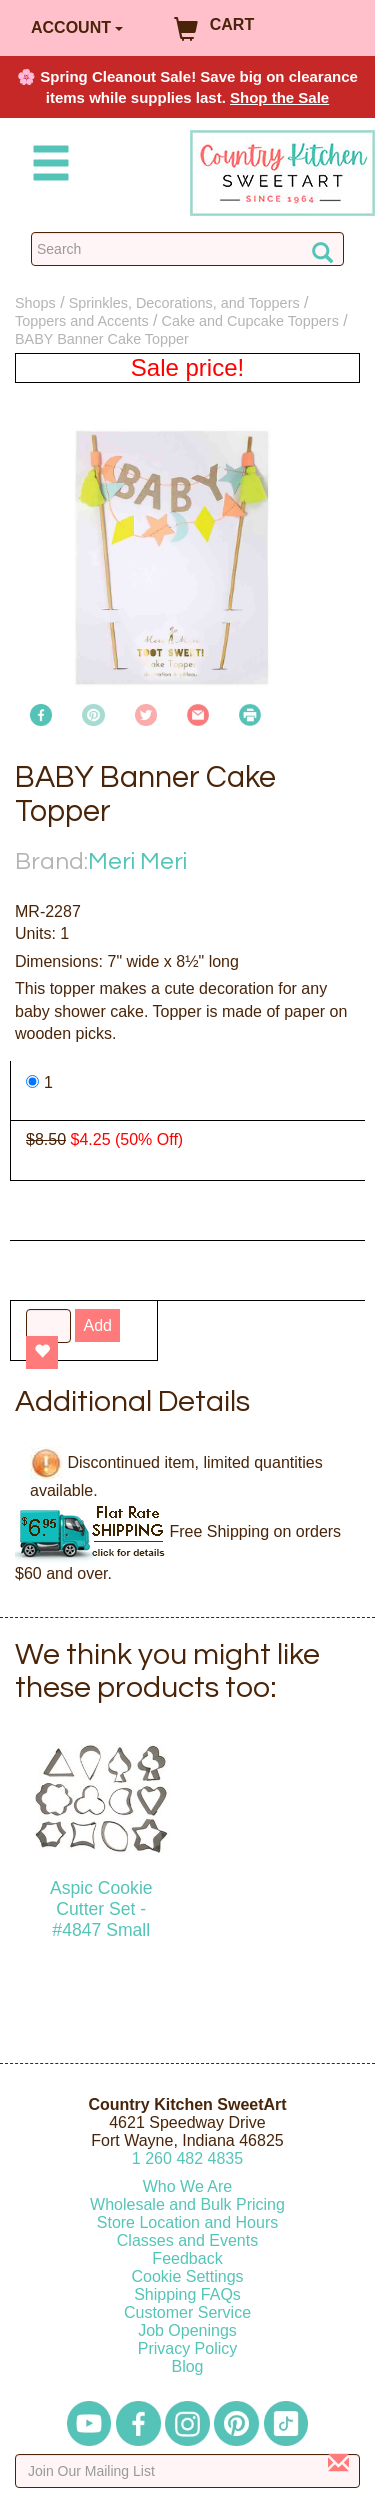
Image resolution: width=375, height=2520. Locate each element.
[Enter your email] (187, 2471)
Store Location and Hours (187, 2222)
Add (97, 1325)
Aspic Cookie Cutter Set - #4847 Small (101, 1909)
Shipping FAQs (187, 2294)
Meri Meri (137, 861)
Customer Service (187, 2312)
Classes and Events (187, 2240)
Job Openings (187, 2330)
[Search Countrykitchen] (187, 249)
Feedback (187, 2258)
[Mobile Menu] (47, 166)
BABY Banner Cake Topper (102, 339)
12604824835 (187, 2158)
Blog (187, 2366)
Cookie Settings (187, 2276)
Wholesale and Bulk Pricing (187, 2204)
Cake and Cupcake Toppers (250, 321)
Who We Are (188, 2186)
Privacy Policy (188, 2348)
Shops (35, 303)
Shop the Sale (279, 97)
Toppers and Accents (82, 321)
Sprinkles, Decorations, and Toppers (184, 303)
